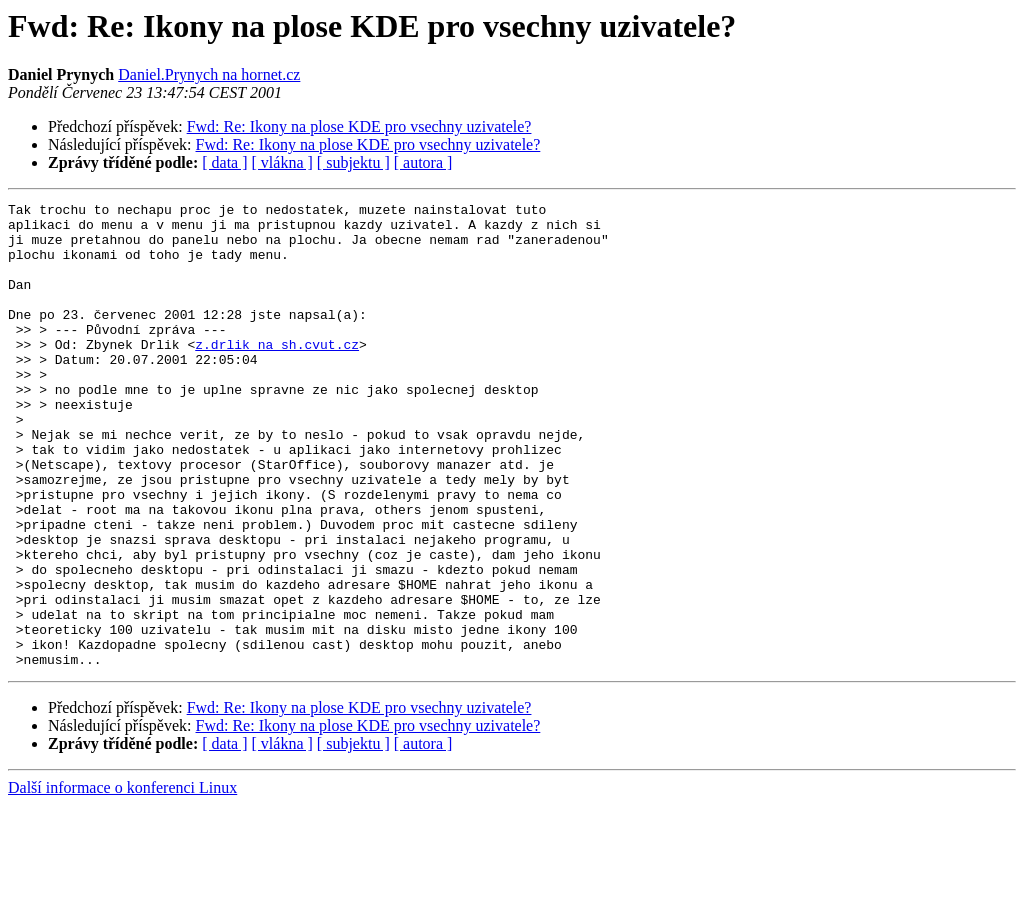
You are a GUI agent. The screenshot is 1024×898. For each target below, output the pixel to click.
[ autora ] (423, 162)
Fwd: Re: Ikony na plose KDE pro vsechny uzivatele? (359, 126)
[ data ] (224, 162)
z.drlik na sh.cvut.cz (277, 374)
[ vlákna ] (282, 162)
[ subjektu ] (353, 162)
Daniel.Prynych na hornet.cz (209, 74)
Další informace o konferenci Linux (122, 880)
